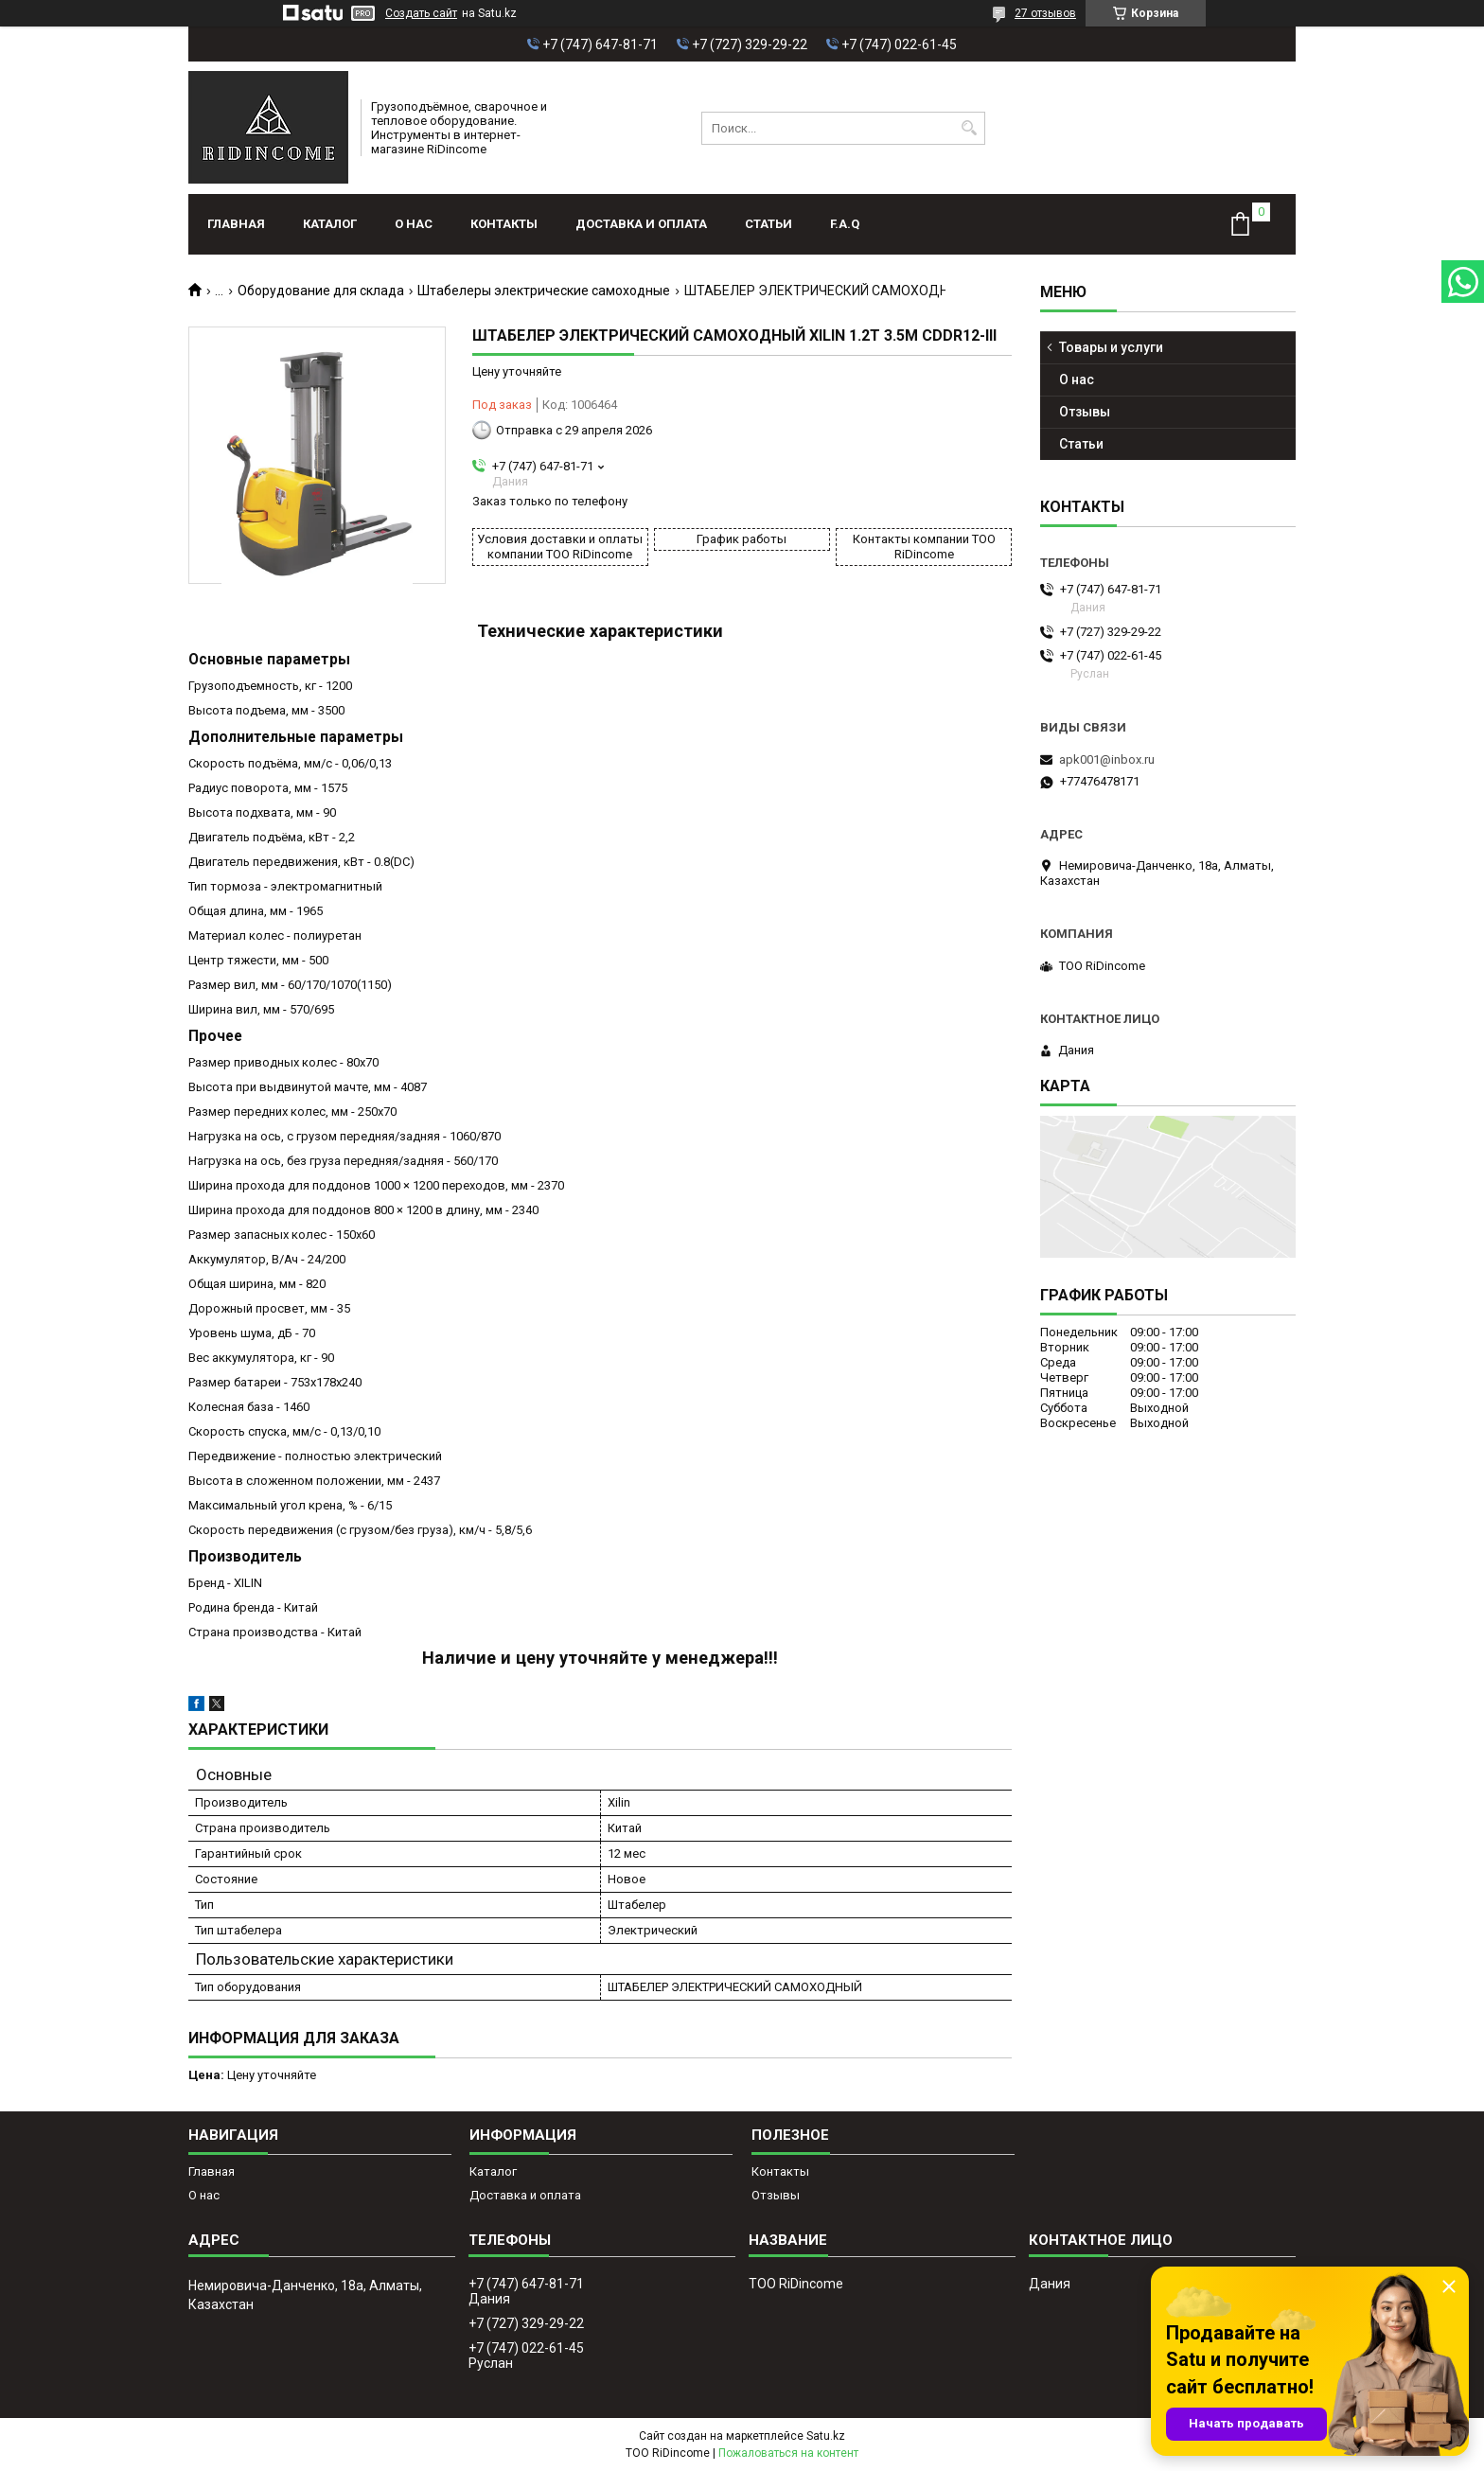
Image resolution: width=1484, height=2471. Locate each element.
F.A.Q (844, 224)
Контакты (504, 224)
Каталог (330, 224)
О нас (414, 224)
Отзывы (1084, 411)
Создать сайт (421, 13)
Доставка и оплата (641, 224)
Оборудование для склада (321, 290)
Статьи (768, 224)
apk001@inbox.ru (1107, 759)
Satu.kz (825, 2436)
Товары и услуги (1111, 347)
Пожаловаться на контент (788, 2453)
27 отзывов (1045, 13)
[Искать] (968, 128)
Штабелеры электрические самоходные (543, 290)
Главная (236, 224)
